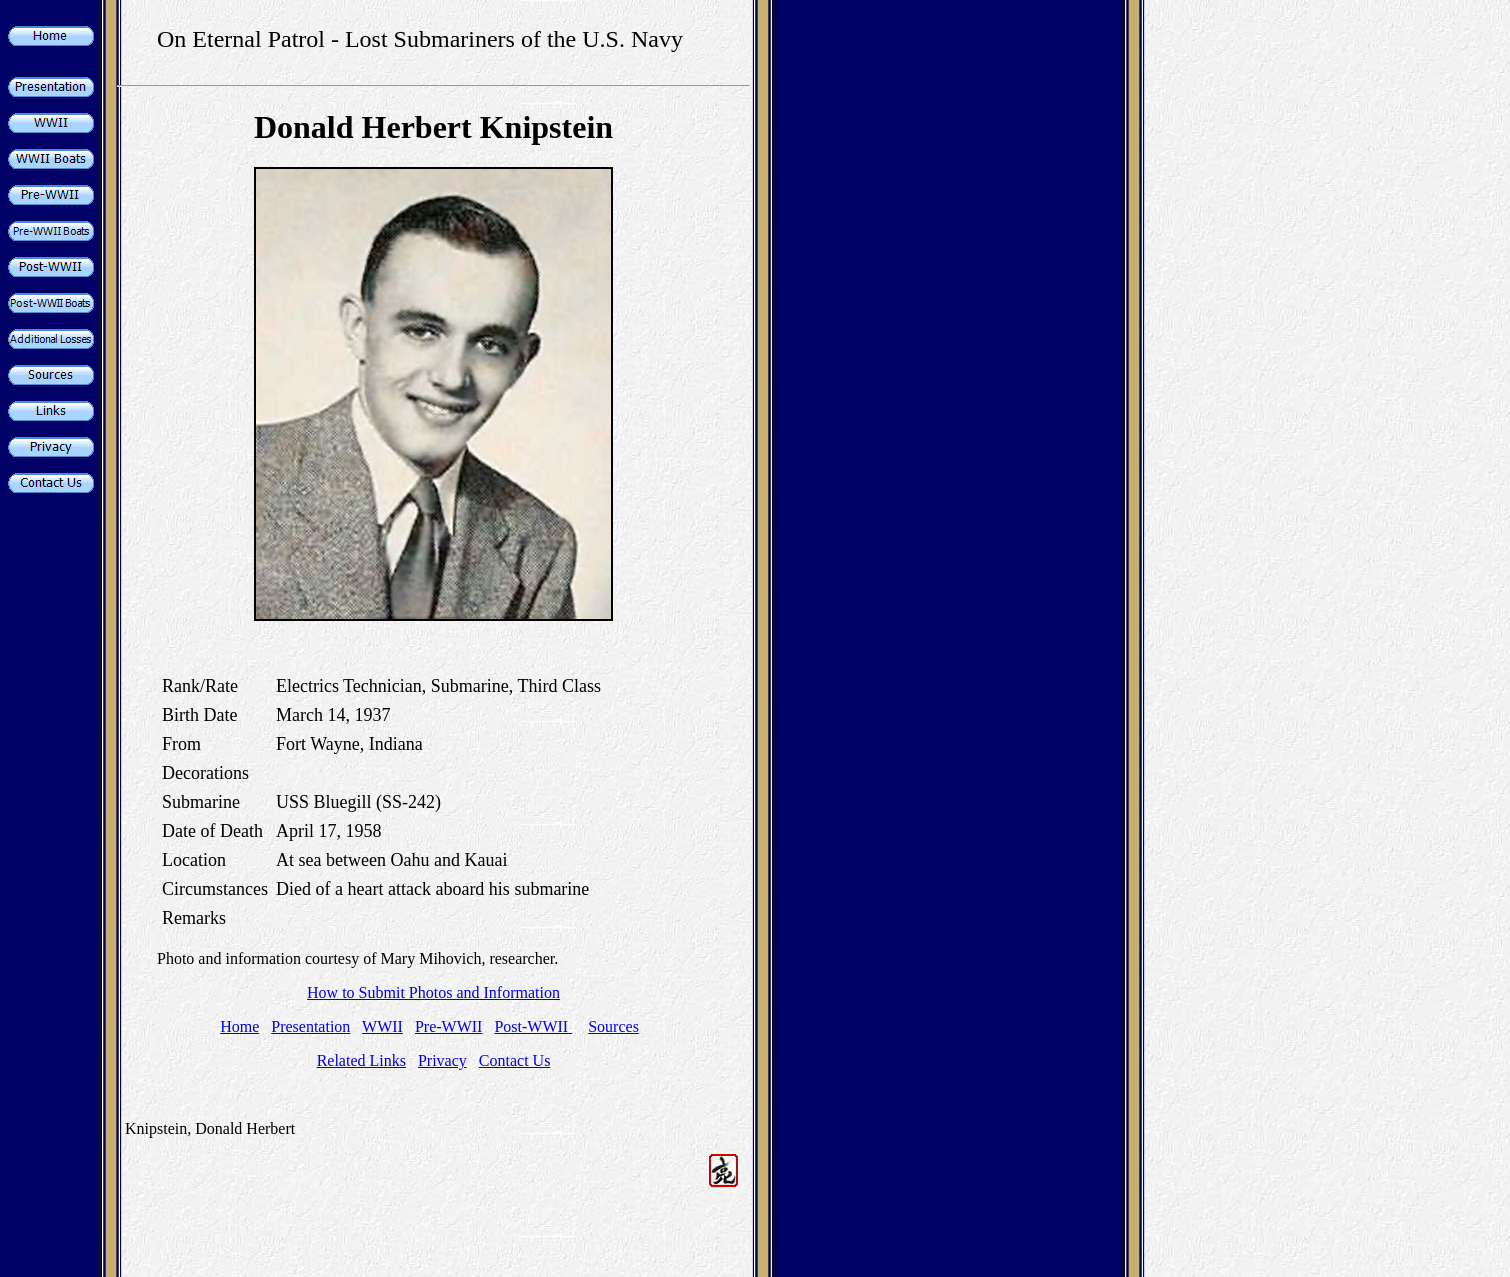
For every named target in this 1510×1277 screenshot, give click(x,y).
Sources (613, 1026)
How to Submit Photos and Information (433, 992)
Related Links (361, 1060)
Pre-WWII (449, 1026)
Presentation (310, 1026)
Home (239, 1026)
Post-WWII (533, 1026)
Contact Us (515, 1060)
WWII (382, 1026)
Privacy (442, 1060)
